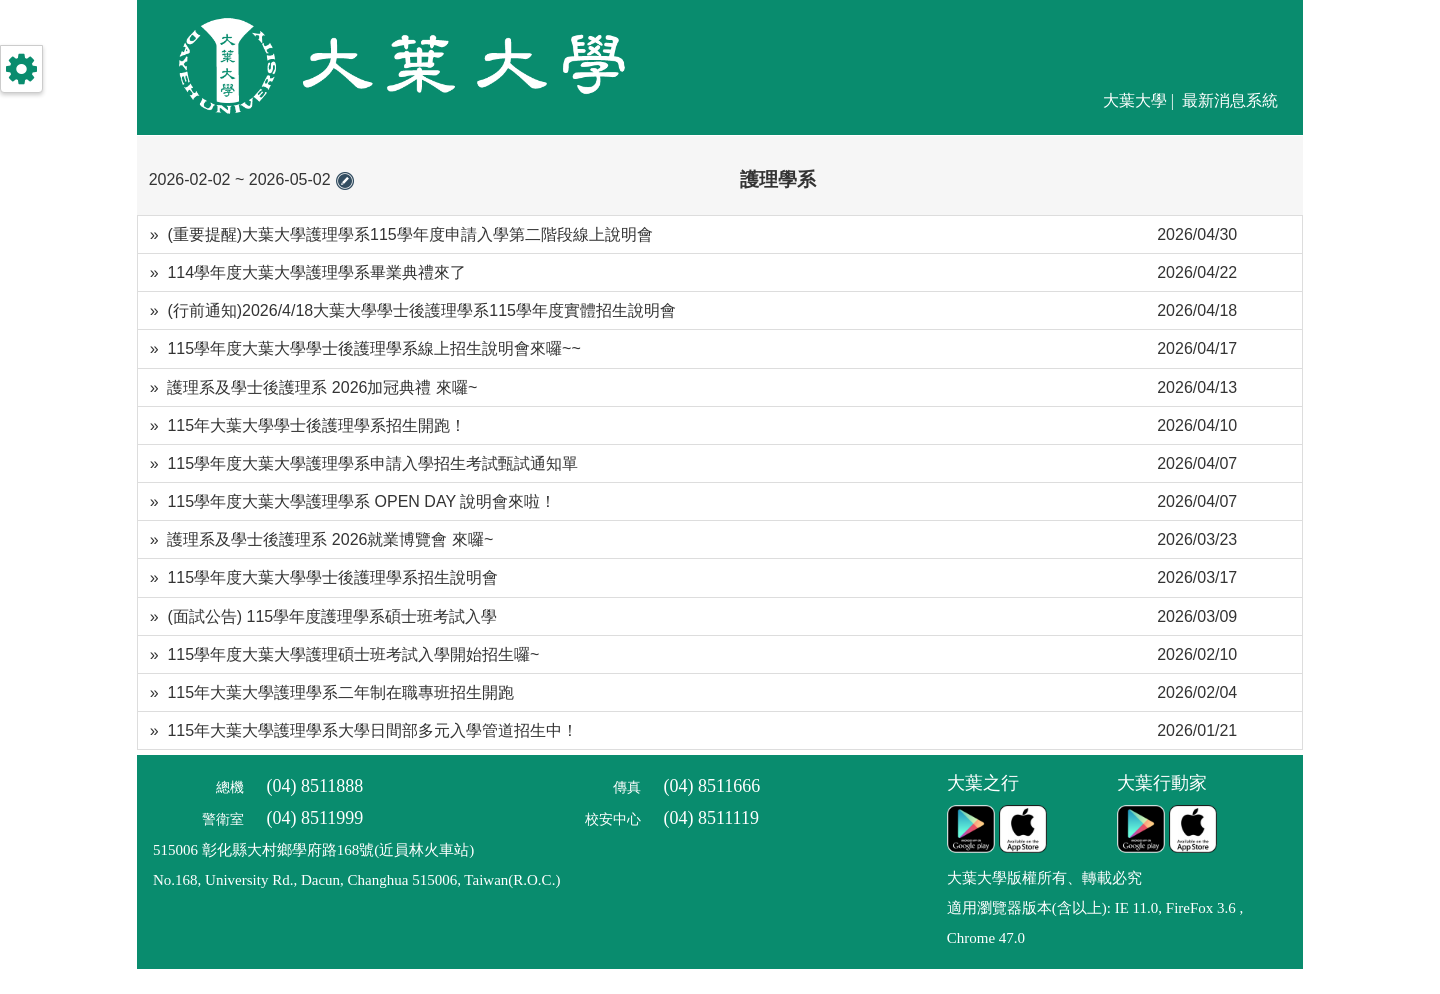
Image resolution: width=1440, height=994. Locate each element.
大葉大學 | (1140, 100)
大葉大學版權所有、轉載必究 (1044, 878)
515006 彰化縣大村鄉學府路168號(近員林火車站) (313, 850)
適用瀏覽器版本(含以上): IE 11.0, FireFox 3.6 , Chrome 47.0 (1095, 923)
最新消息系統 (1230, 100)
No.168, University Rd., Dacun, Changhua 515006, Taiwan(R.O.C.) (356, 880)
